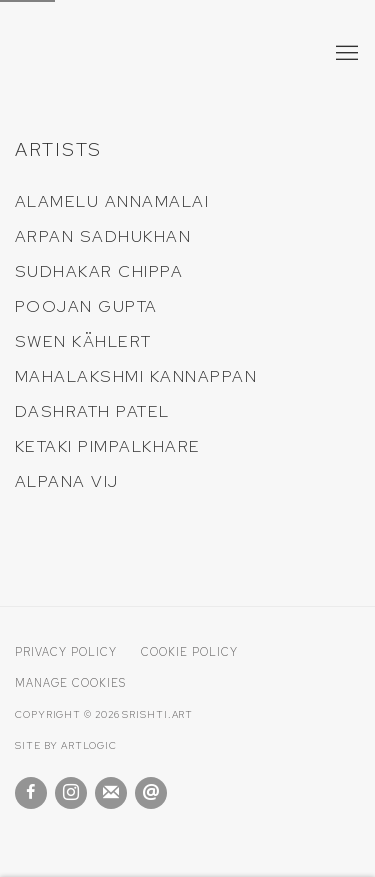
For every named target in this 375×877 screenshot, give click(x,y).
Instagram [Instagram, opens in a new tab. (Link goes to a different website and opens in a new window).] (71, 793)
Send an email (151, 793)
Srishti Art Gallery (135, 54)
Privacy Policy (66, 652)
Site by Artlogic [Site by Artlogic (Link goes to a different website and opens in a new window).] (65, 745)
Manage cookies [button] (70, 683)
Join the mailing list (111, 793)
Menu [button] (345, 54)
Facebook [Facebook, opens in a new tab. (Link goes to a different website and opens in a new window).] (31, 793)
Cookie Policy (189, 652)
